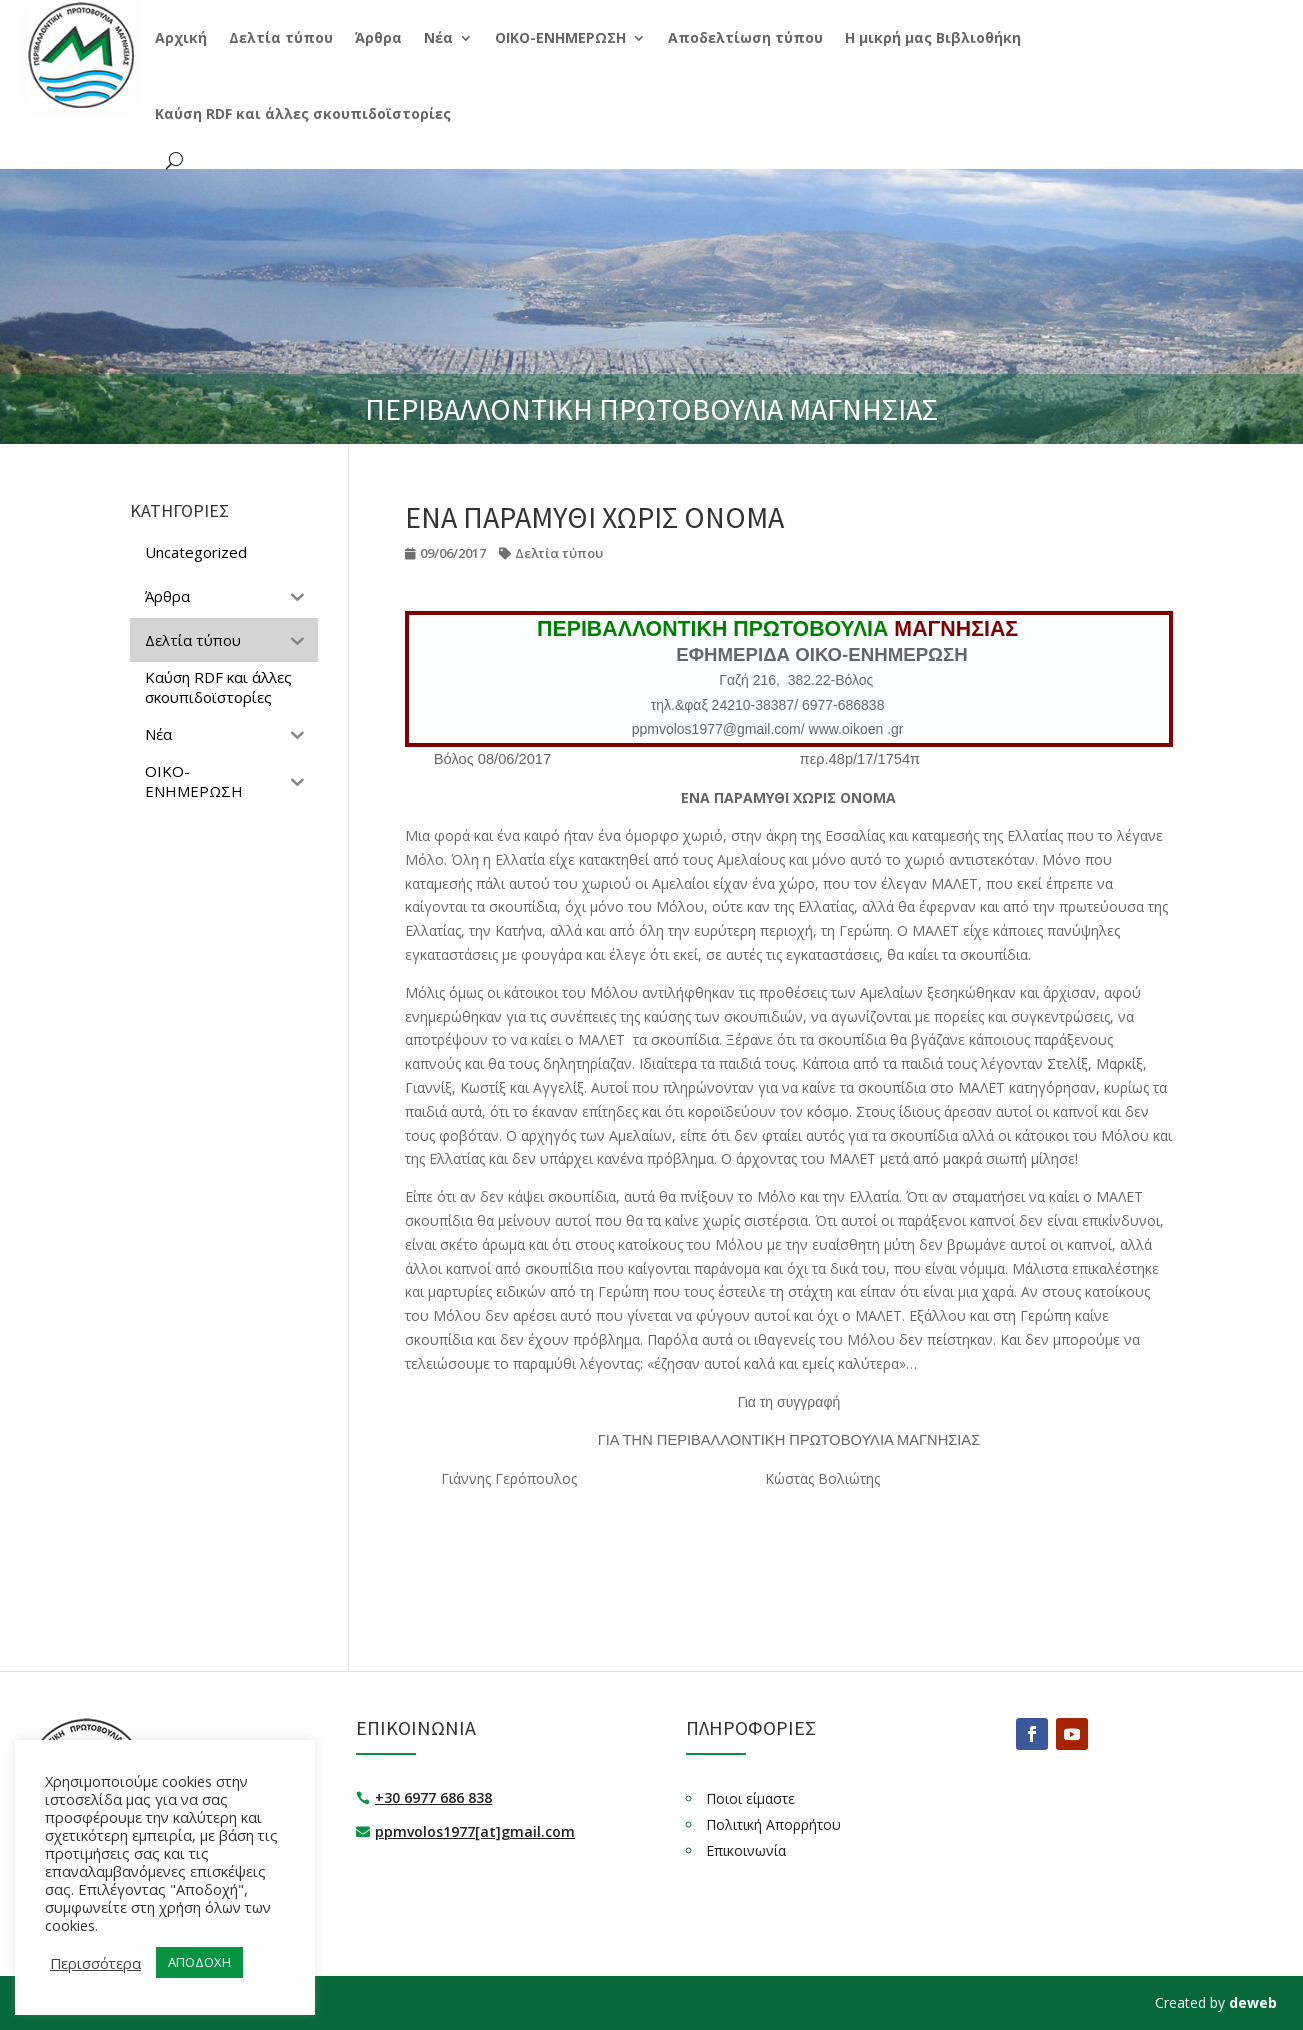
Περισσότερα (95, 1963)
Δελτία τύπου (559, 553)
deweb (1253, 2002)
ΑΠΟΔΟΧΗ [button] (199, 1962)
